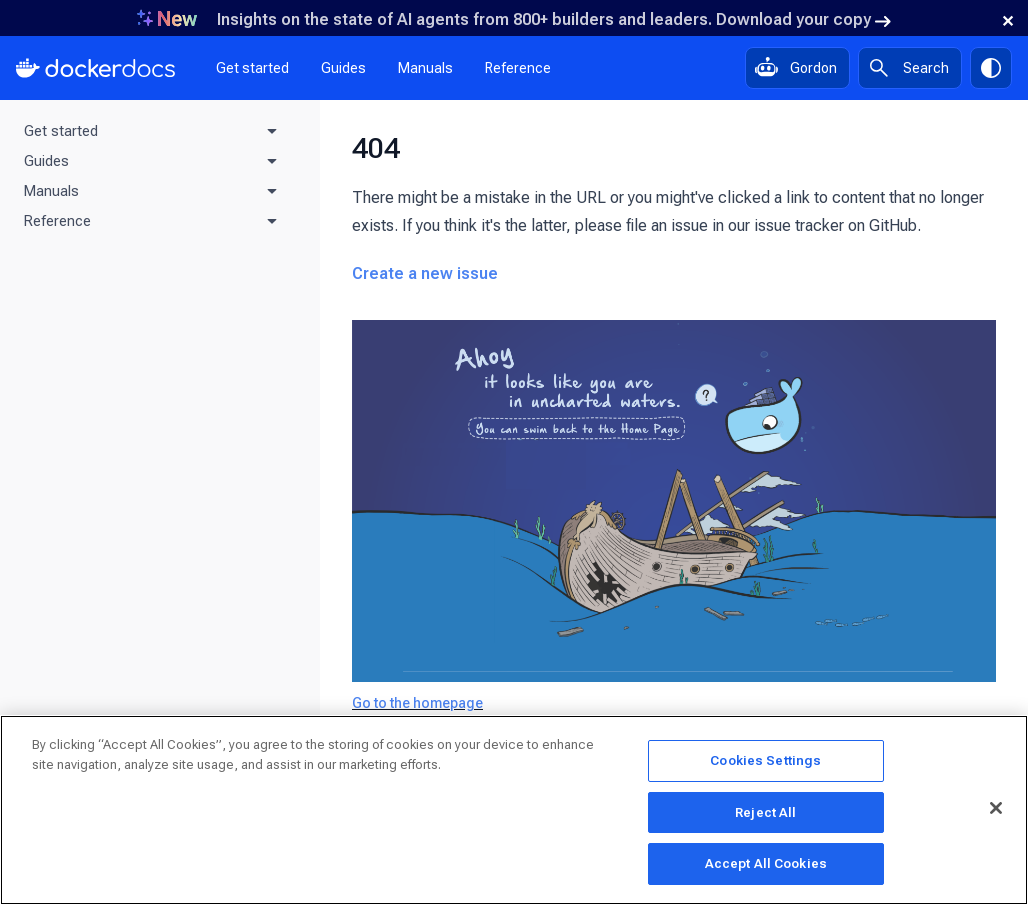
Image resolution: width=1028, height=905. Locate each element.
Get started (252, 68)
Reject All (765, 816)
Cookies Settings (765, 765)
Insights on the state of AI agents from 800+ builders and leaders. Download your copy (554, 19)
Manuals (425, 68)
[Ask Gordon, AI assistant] (797, 68)
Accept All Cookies (766, 868)
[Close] (996, 812)
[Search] (910, 68)
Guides (343, 68)
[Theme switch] (991, 68)
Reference (518, 68)
